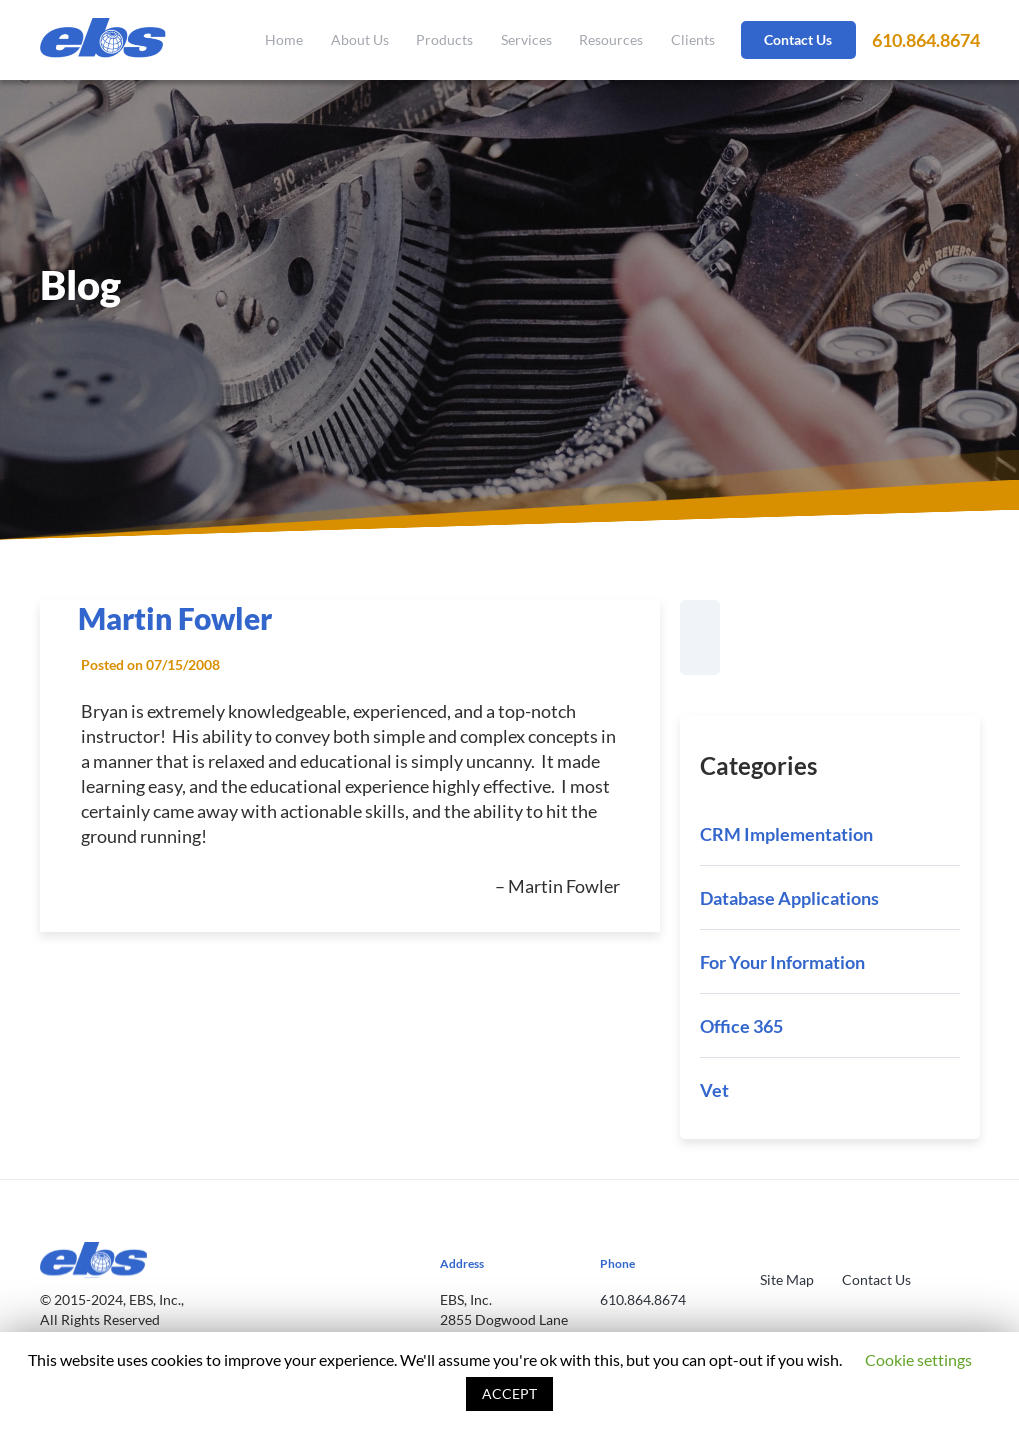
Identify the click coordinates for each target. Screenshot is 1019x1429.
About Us (360, 39)
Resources (611, 39)
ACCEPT (509, 1393)
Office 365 (741, 1026)
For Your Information (782, 962)
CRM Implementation (786, 834)
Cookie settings (918, 1359)
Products (444, 39)
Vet (714, 1090)
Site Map (787, 1279)
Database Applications (789, 898)
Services (526, 39)
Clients (693, 39)
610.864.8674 (926, 40)
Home (284, 39)
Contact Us (798, 39)
